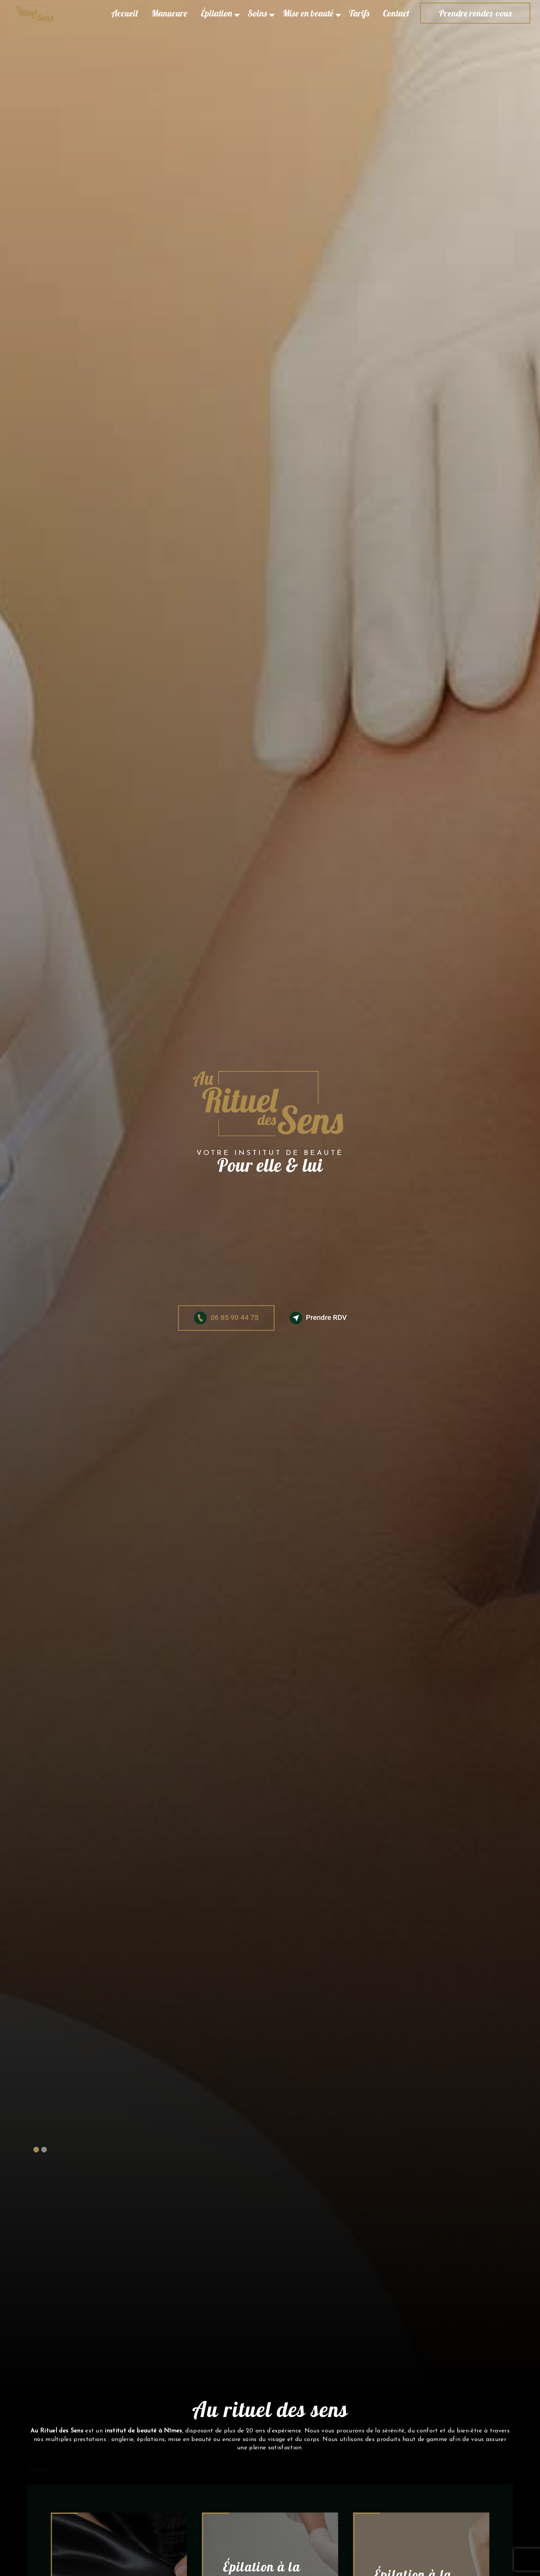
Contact (396, 13)
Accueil (124, 13)
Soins (257, 13)
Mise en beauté (307, 13)
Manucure (169, 13)
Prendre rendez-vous (475, 13)
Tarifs (359, 13)
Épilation (216, 13)
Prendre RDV (318, 1318)
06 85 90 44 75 (226, 1318)
